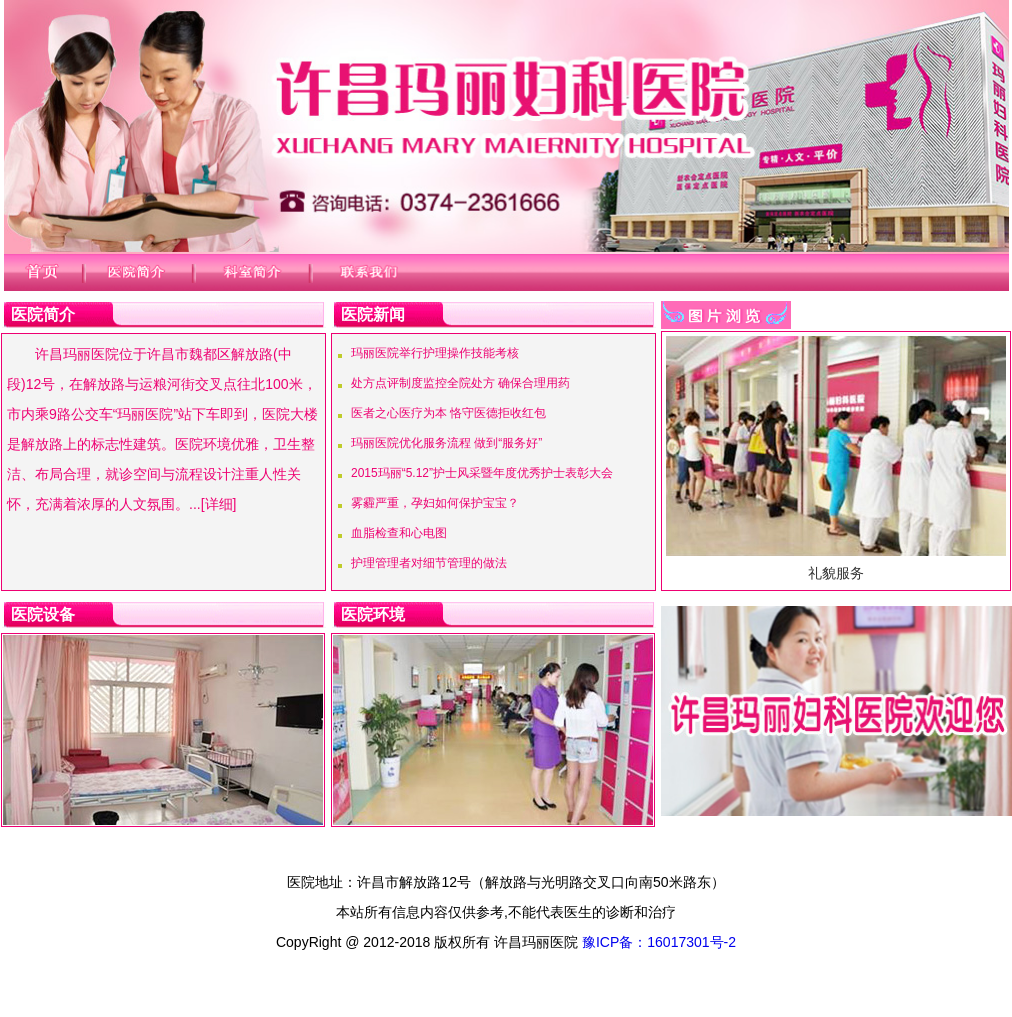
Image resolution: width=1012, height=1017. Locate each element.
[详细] (219, 504)
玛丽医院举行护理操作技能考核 (435, 353)
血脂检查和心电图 (399, 533)
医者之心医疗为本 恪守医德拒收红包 (448, 413)
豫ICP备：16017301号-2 (659, 942)
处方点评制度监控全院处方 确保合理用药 (460, 383)
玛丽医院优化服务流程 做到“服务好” (446, 443)
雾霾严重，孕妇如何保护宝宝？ (435, 503)
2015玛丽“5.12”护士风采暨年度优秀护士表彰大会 (482, 473)
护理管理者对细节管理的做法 (429, 563)
